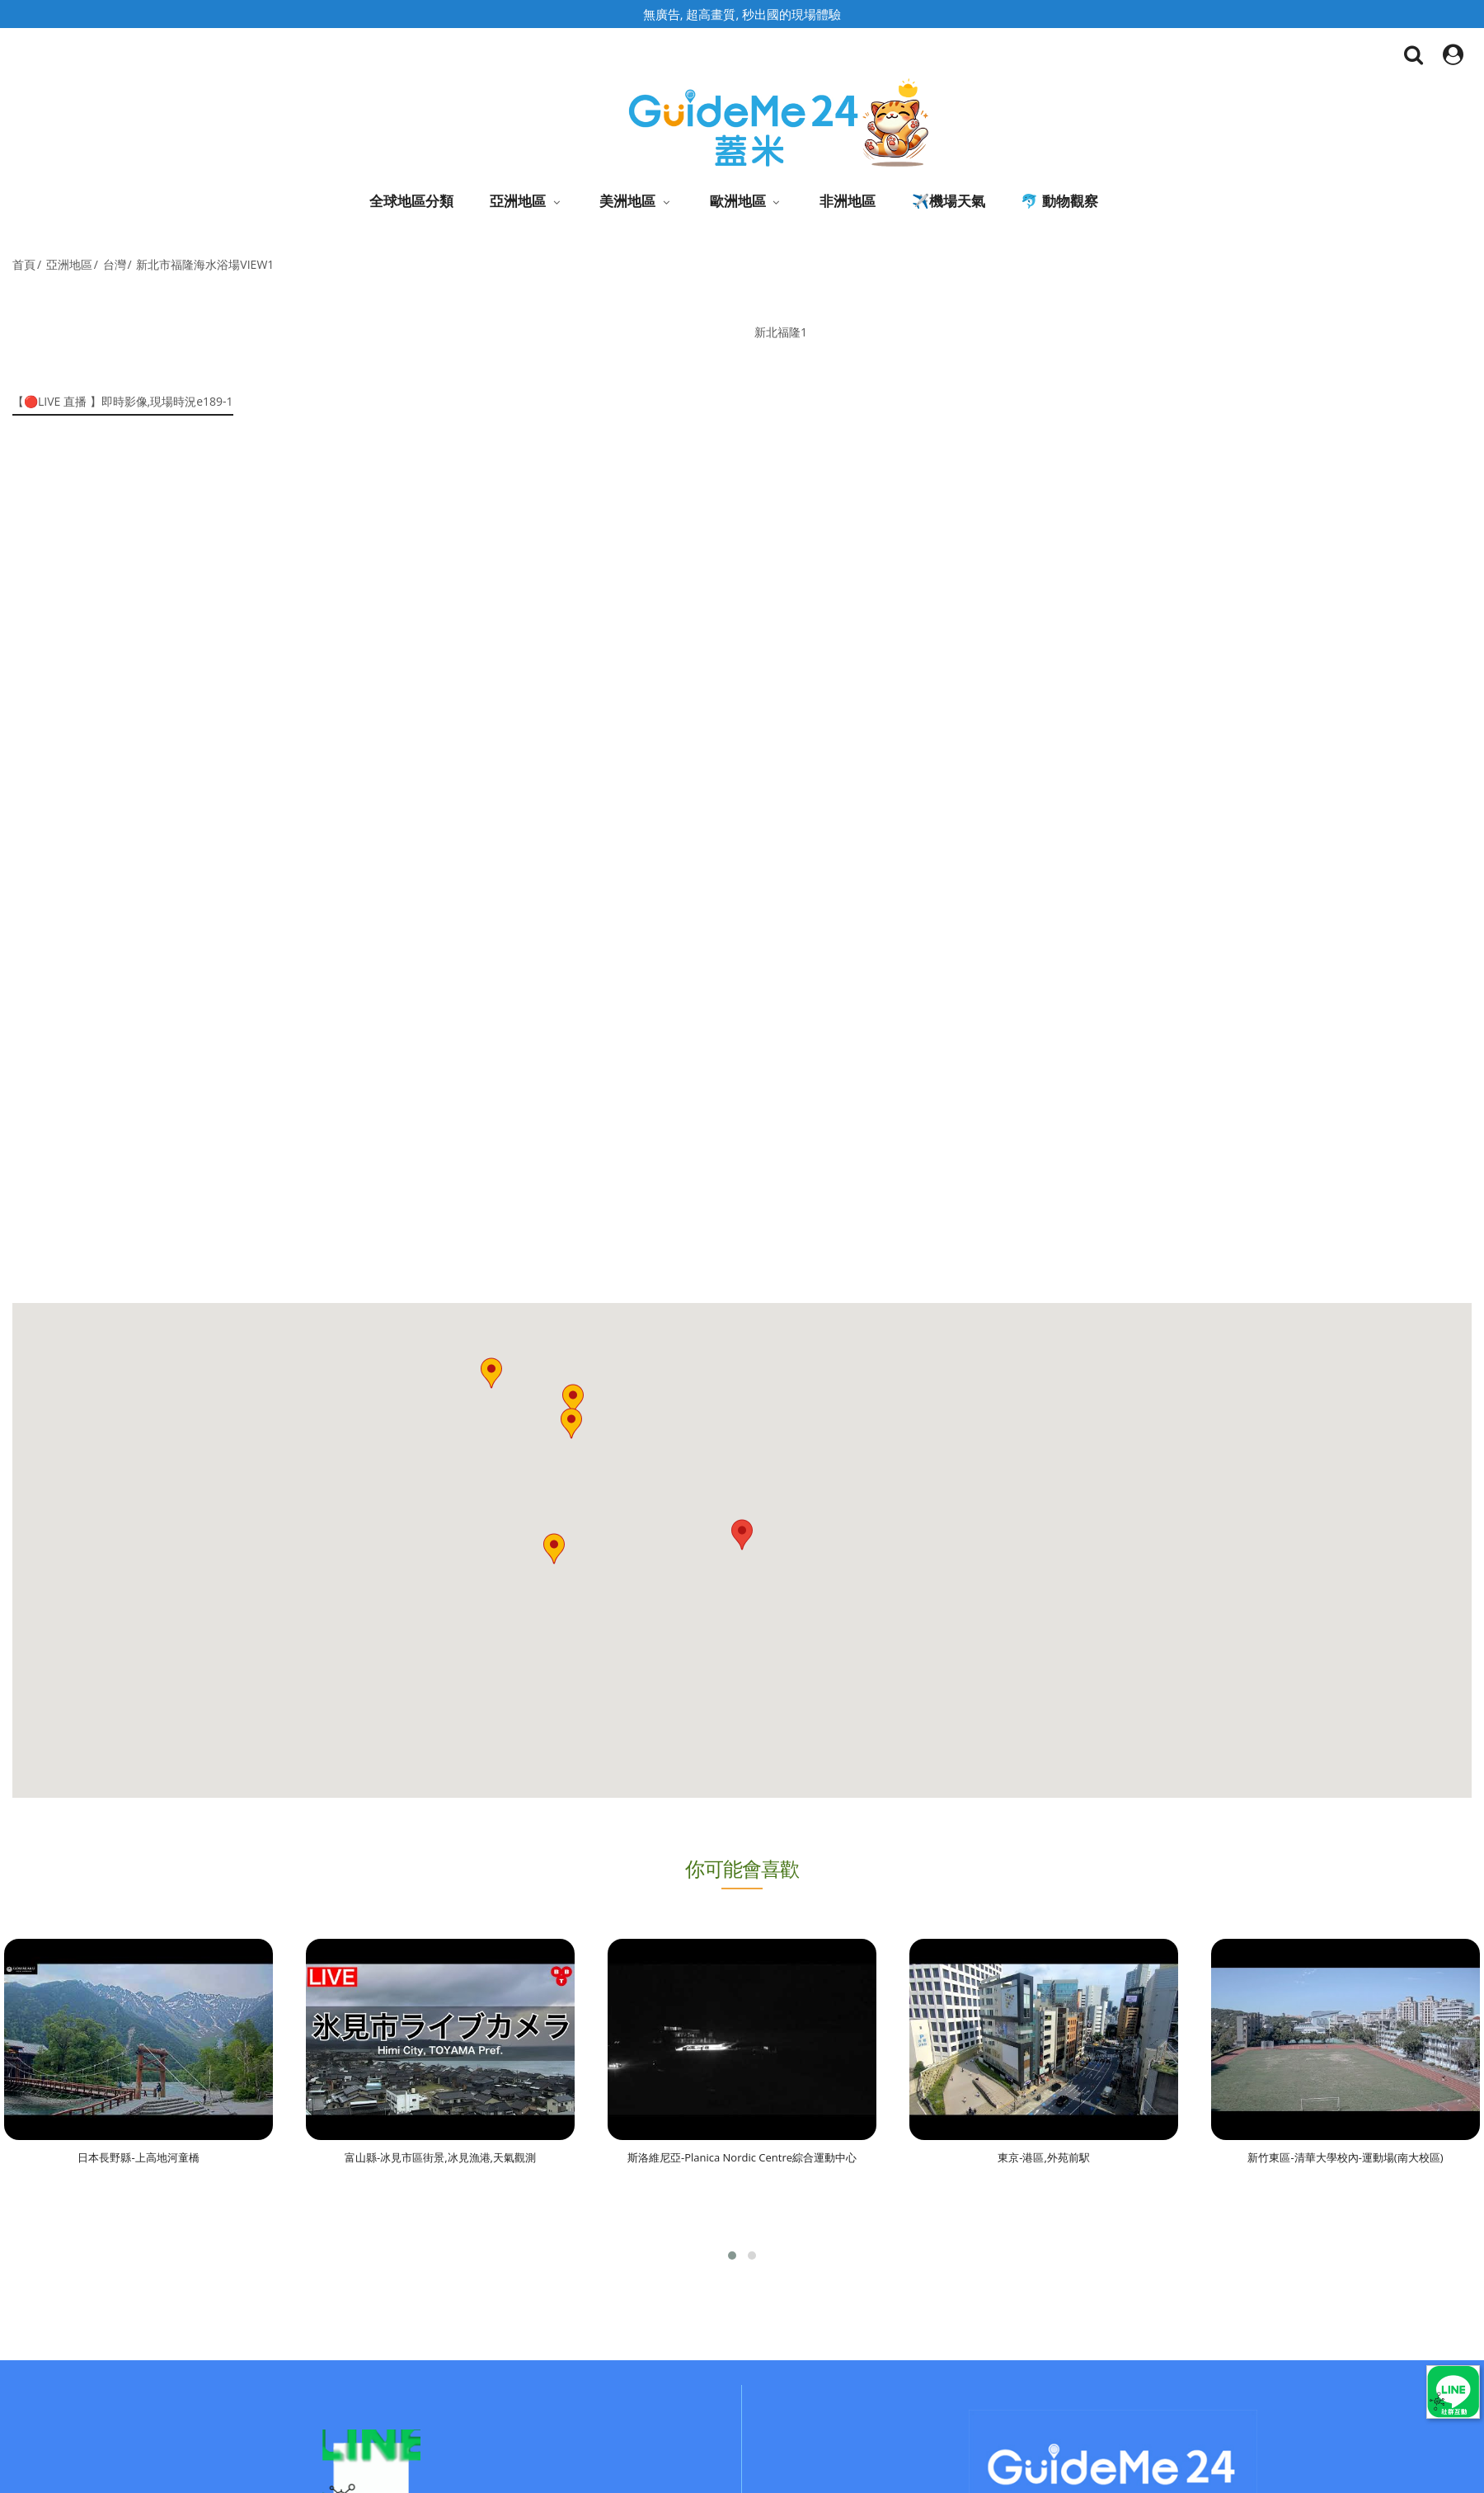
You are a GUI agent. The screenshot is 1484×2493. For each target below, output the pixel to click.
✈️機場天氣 (948, 200)
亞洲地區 (518, 200)
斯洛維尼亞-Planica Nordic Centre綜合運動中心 (742, 2157)
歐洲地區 (738, 200)
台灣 (114, 264)
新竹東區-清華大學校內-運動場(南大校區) (1345, 2157)
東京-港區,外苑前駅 (1044, 2157)
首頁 (23, 264)
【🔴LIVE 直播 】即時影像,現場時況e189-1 (122, 401)
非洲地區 (847, 200)
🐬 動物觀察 (1059, 200)
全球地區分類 (411, 200)
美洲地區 (627, 200)
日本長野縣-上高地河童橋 (138, 2157)
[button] (554, 1548)
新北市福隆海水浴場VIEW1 (205, 264)
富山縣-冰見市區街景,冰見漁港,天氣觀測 (440, 2157)
